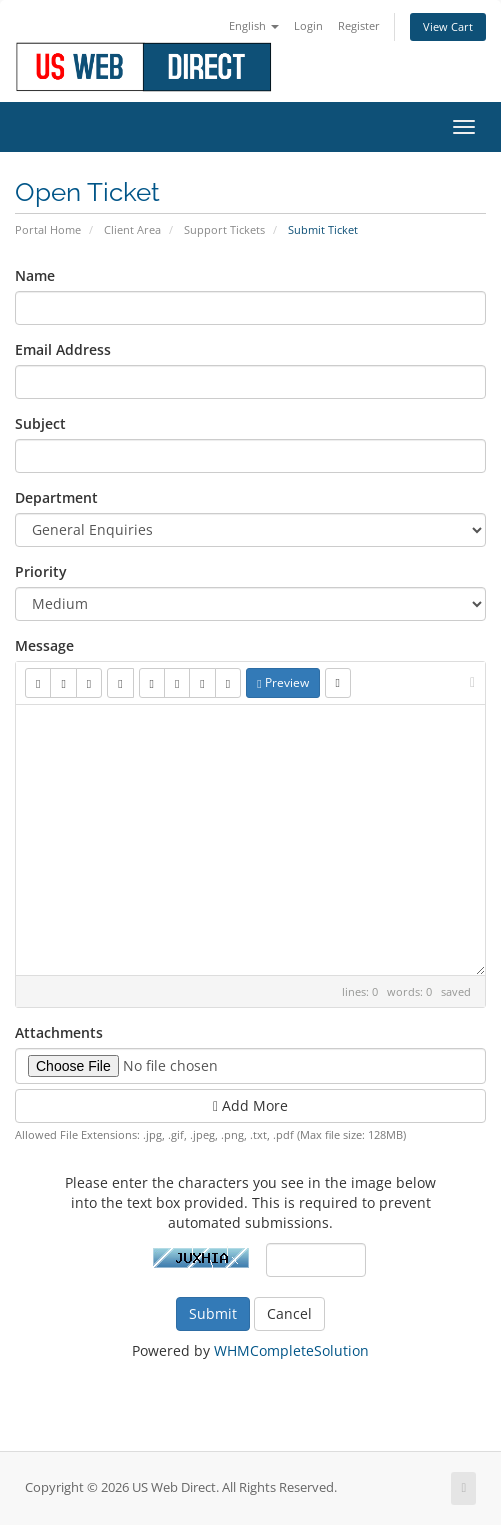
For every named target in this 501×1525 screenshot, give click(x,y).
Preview (282, 682)
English (254, 25)
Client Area (132, 229)
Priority (41, 571)
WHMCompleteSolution (291, 1350)
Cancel (289, 1313)
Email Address (63, 349)
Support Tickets (224, 229)
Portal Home (48, 229)
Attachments (59, 1032)
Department (56, 497)
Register (359, 25)
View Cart (448, 26)
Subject (40, 423)
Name (35, 275)
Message (44, 645)
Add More (250, 1105)
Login (308, 25)
